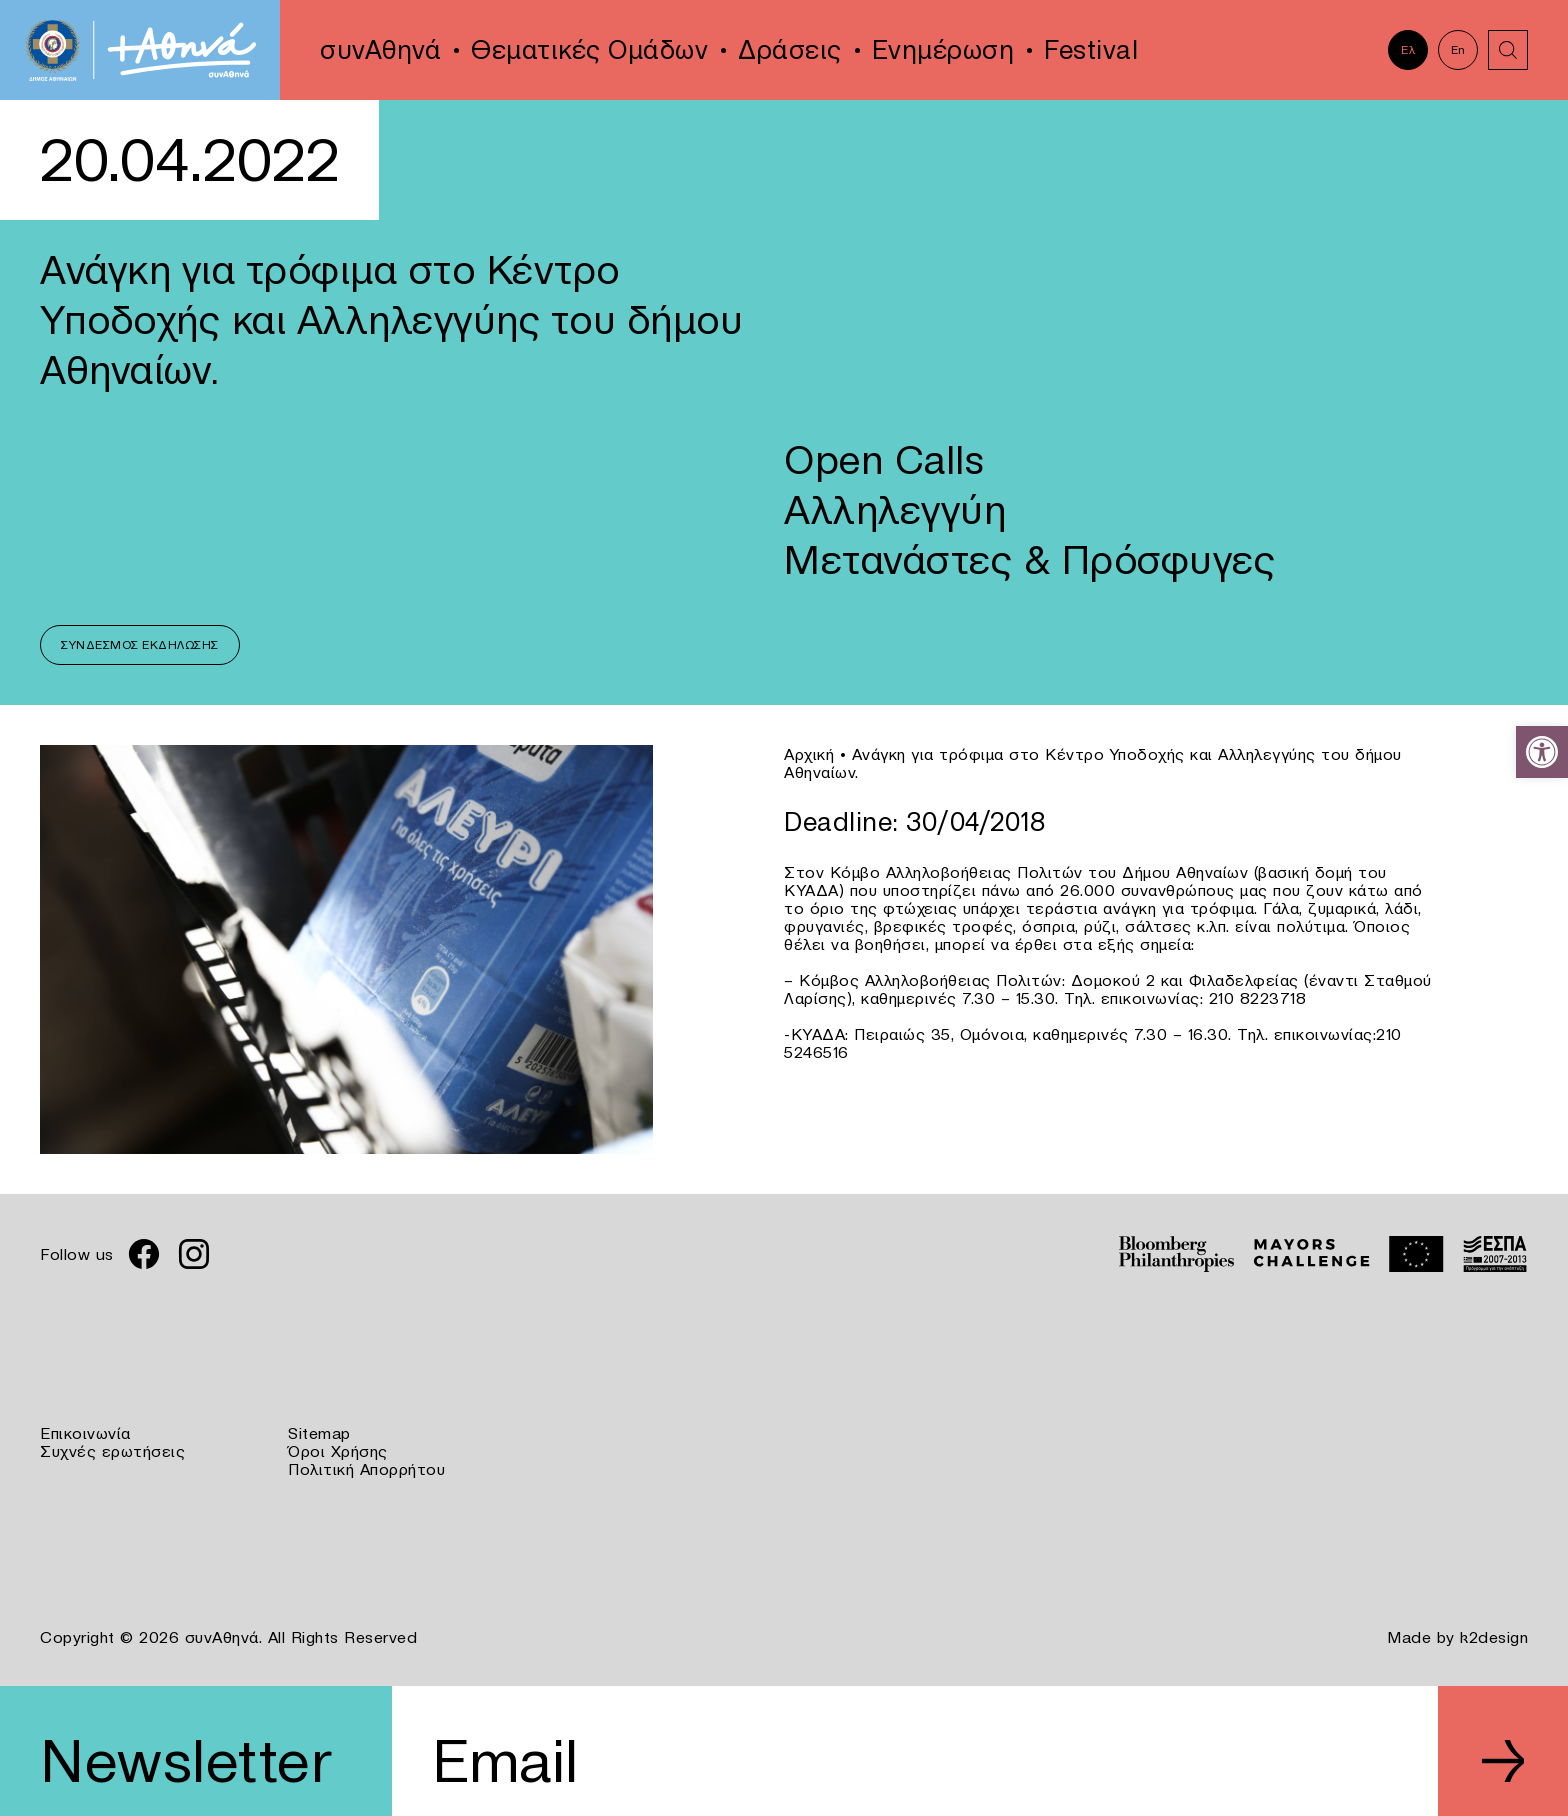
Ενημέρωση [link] (943, 50)
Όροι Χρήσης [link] (338, 1451)
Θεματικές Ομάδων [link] (589, 50)
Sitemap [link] (319, 1433)
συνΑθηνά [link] (380, 50)
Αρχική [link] (809, 754)
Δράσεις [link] (790, 50)
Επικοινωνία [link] (85, 1433)
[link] (1542, 752)
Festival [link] (1091, 50)
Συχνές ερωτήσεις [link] (112, 1451)
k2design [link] (1494, 1637)
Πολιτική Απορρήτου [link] (366, 1469)
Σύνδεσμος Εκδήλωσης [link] (140, 644)
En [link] (1458, 49)
